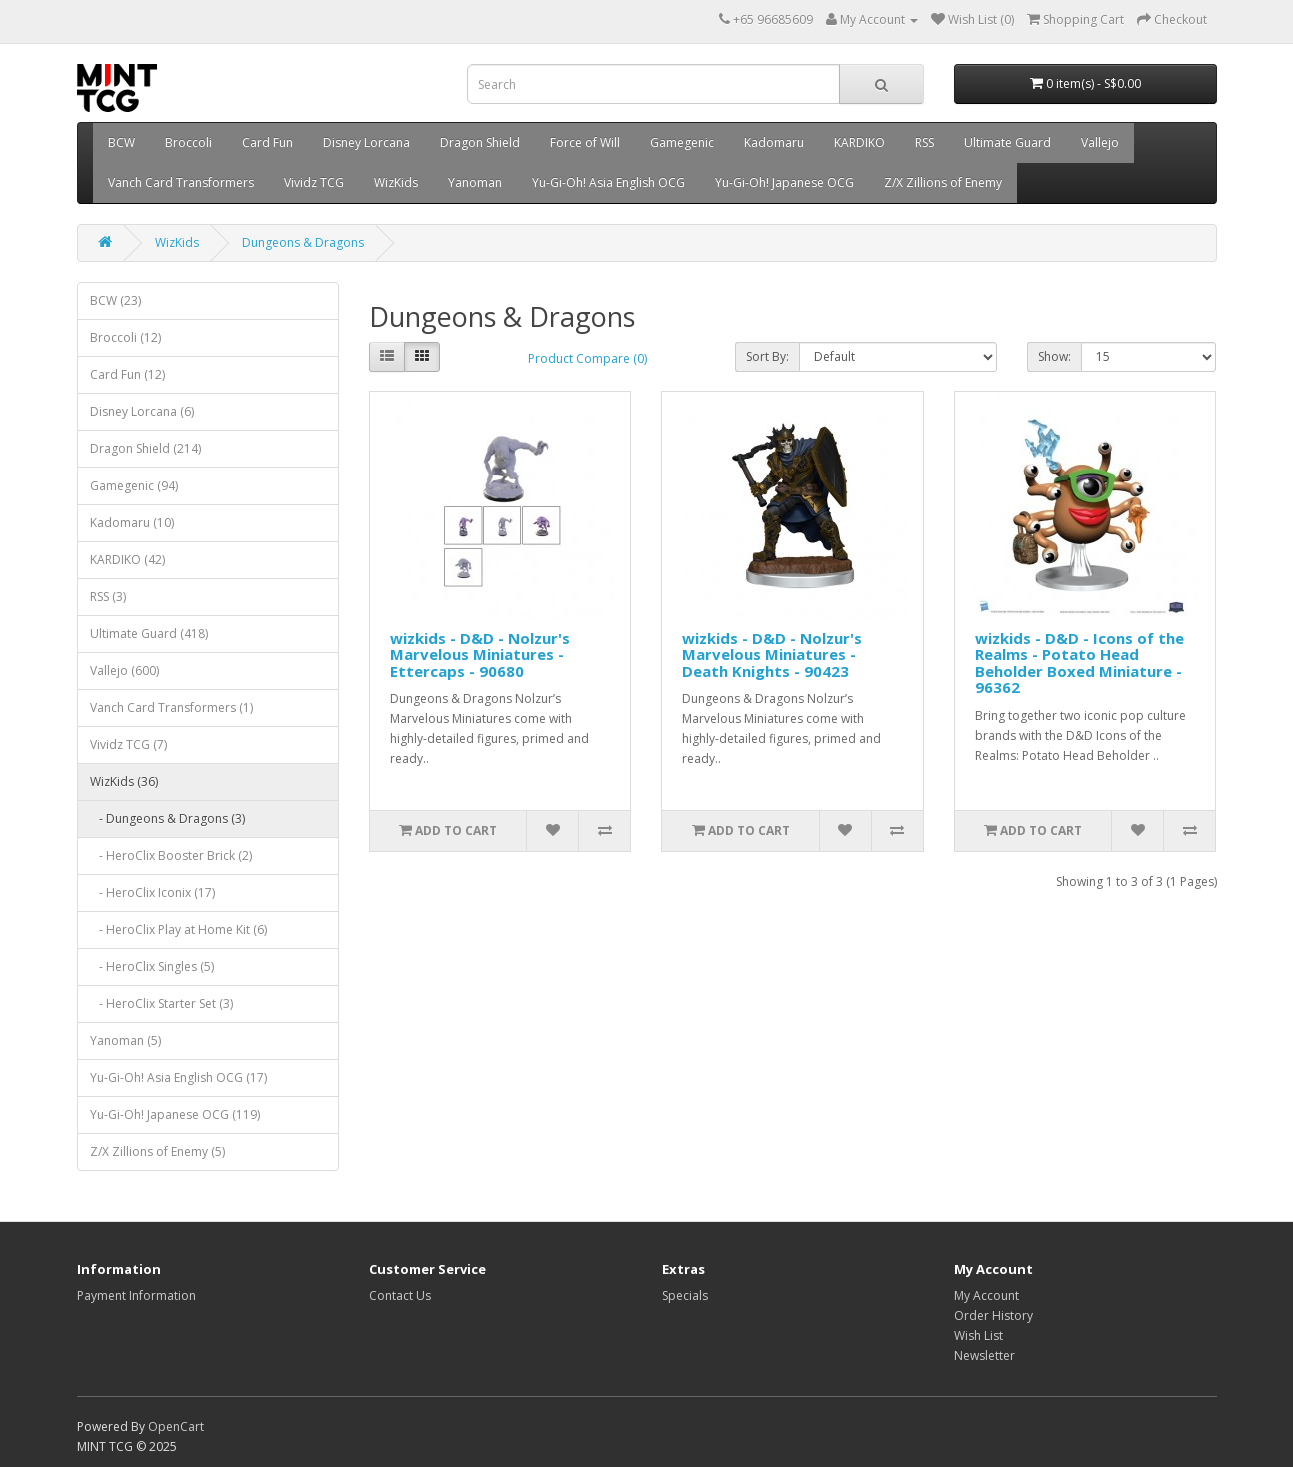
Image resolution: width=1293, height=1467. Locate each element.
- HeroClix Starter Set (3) (161, 1003)
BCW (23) (115, 300)
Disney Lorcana (366, 142)
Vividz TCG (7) (128, 744)
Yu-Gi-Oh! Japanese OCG (784, 182)
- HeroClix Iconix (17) (152, 892)
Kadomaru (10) (132, 522)
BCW (121, 142)
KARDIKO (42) (127, 559)
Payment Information (136, 1295)
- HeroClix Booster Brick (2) (171, 855)
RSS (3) (108, 596)
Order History (993, 1315)
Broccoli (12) (125, 337)
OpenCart (176, 1426)
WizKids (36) (124, 781)
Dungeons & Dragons (303, 242)
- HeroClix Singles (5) (152, 966)
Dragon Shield (480, 142)
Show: (1054, 356)
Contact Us (400, 1295)
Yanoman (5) (125, 1040)
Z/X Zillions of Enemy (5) (157, 1151)
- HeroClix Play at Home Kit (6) (178, 929)
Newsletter (984, 1355)
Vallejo (1100, 142)
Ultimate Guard (1007, 142)
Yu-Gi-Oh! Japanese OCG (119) (175, 1114)
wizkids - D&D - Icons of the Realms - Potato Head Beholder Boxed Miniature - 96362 (1079, 663)
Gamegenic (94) (134, 485)
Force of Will (585, 142)
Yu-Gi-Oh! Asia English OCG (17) (178, 1077)
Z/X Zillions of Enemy (943, 182)
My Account (986, 1295)
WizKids (396, 182)
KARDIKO (859, 142)
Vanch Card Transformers (181, 182)
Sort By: (767, 356)
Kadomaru (774, 142)
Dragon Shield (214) (145, 448)
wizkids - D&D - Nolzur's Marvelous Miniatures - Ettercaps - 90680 (480, 654)
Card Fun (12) (127, 374)
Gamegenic (682, 142)
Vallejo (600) (124, 670)
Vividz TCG (314, 182)
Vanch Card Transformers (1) (171, 707)
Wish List (978, 1335)
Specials (685, 1295)
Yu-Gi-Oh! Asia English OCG (608, 182)
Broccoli (188, 142)
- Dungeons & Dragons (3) (167, 818)
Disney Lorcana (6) (142, 411)
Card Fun (267, 142)
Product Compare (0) (587, 358)
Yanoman (475, 182)
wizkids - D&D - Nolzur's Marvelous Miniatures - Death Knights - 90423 (772, 654)
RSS (924, 142)
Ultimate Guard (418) (149, 633)
